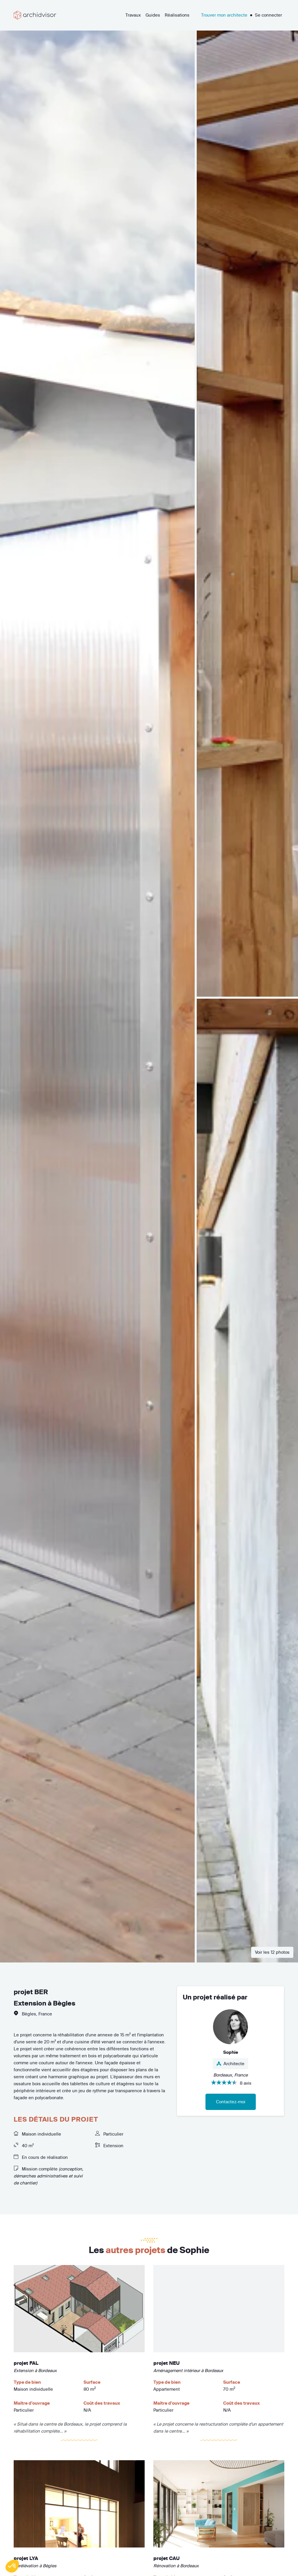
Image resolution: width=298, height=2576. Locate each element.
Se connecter (268, 15)
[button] (12, 2566)
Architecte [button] (230, 2063)
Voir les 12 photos (272, 1952)
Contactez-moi (230, 2101)
